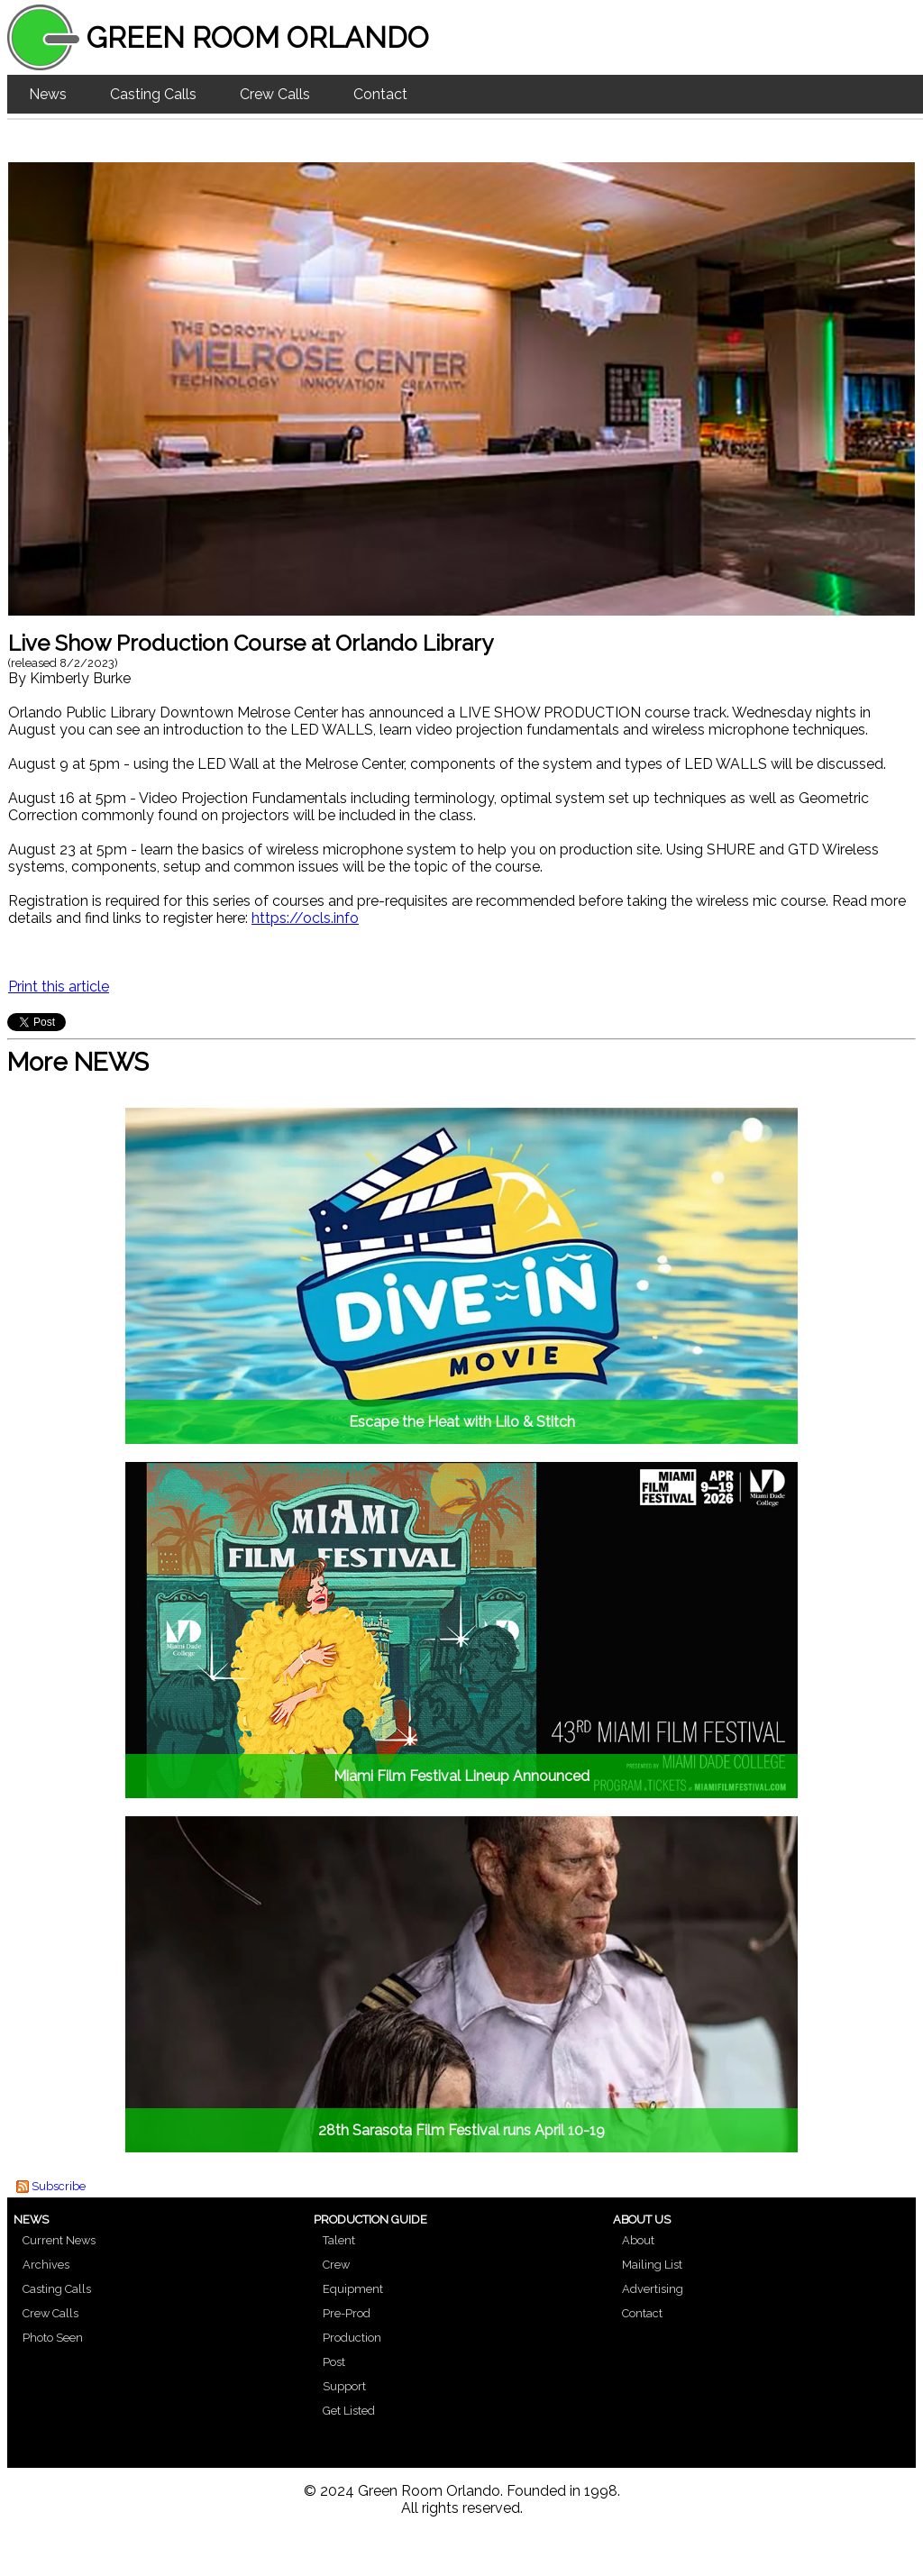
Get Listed (349, 2410)
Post (334, 2362)
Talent (339, 2240)
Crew (336, 2264)
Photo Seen (53, 2337)
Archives (46, 2264)
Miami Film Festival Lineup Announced (461, 1776)
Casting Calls (153, 94)
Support (344, 2386)
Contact (380, 94)
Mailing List (652, 2264)
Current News (59, 2240)
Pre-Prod (346, 2313)
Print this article (58, 986)
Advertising (652, 2289)
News (48, 94)
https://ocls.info (305, 918)
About (638, 2240)
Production (352, 2337)
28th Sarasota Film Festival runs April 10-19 (461, 2130)
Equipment (353, 2289)
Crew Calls (275, 94)
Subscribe (59, 2186)
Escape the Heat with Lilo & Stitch (462, 1421)
